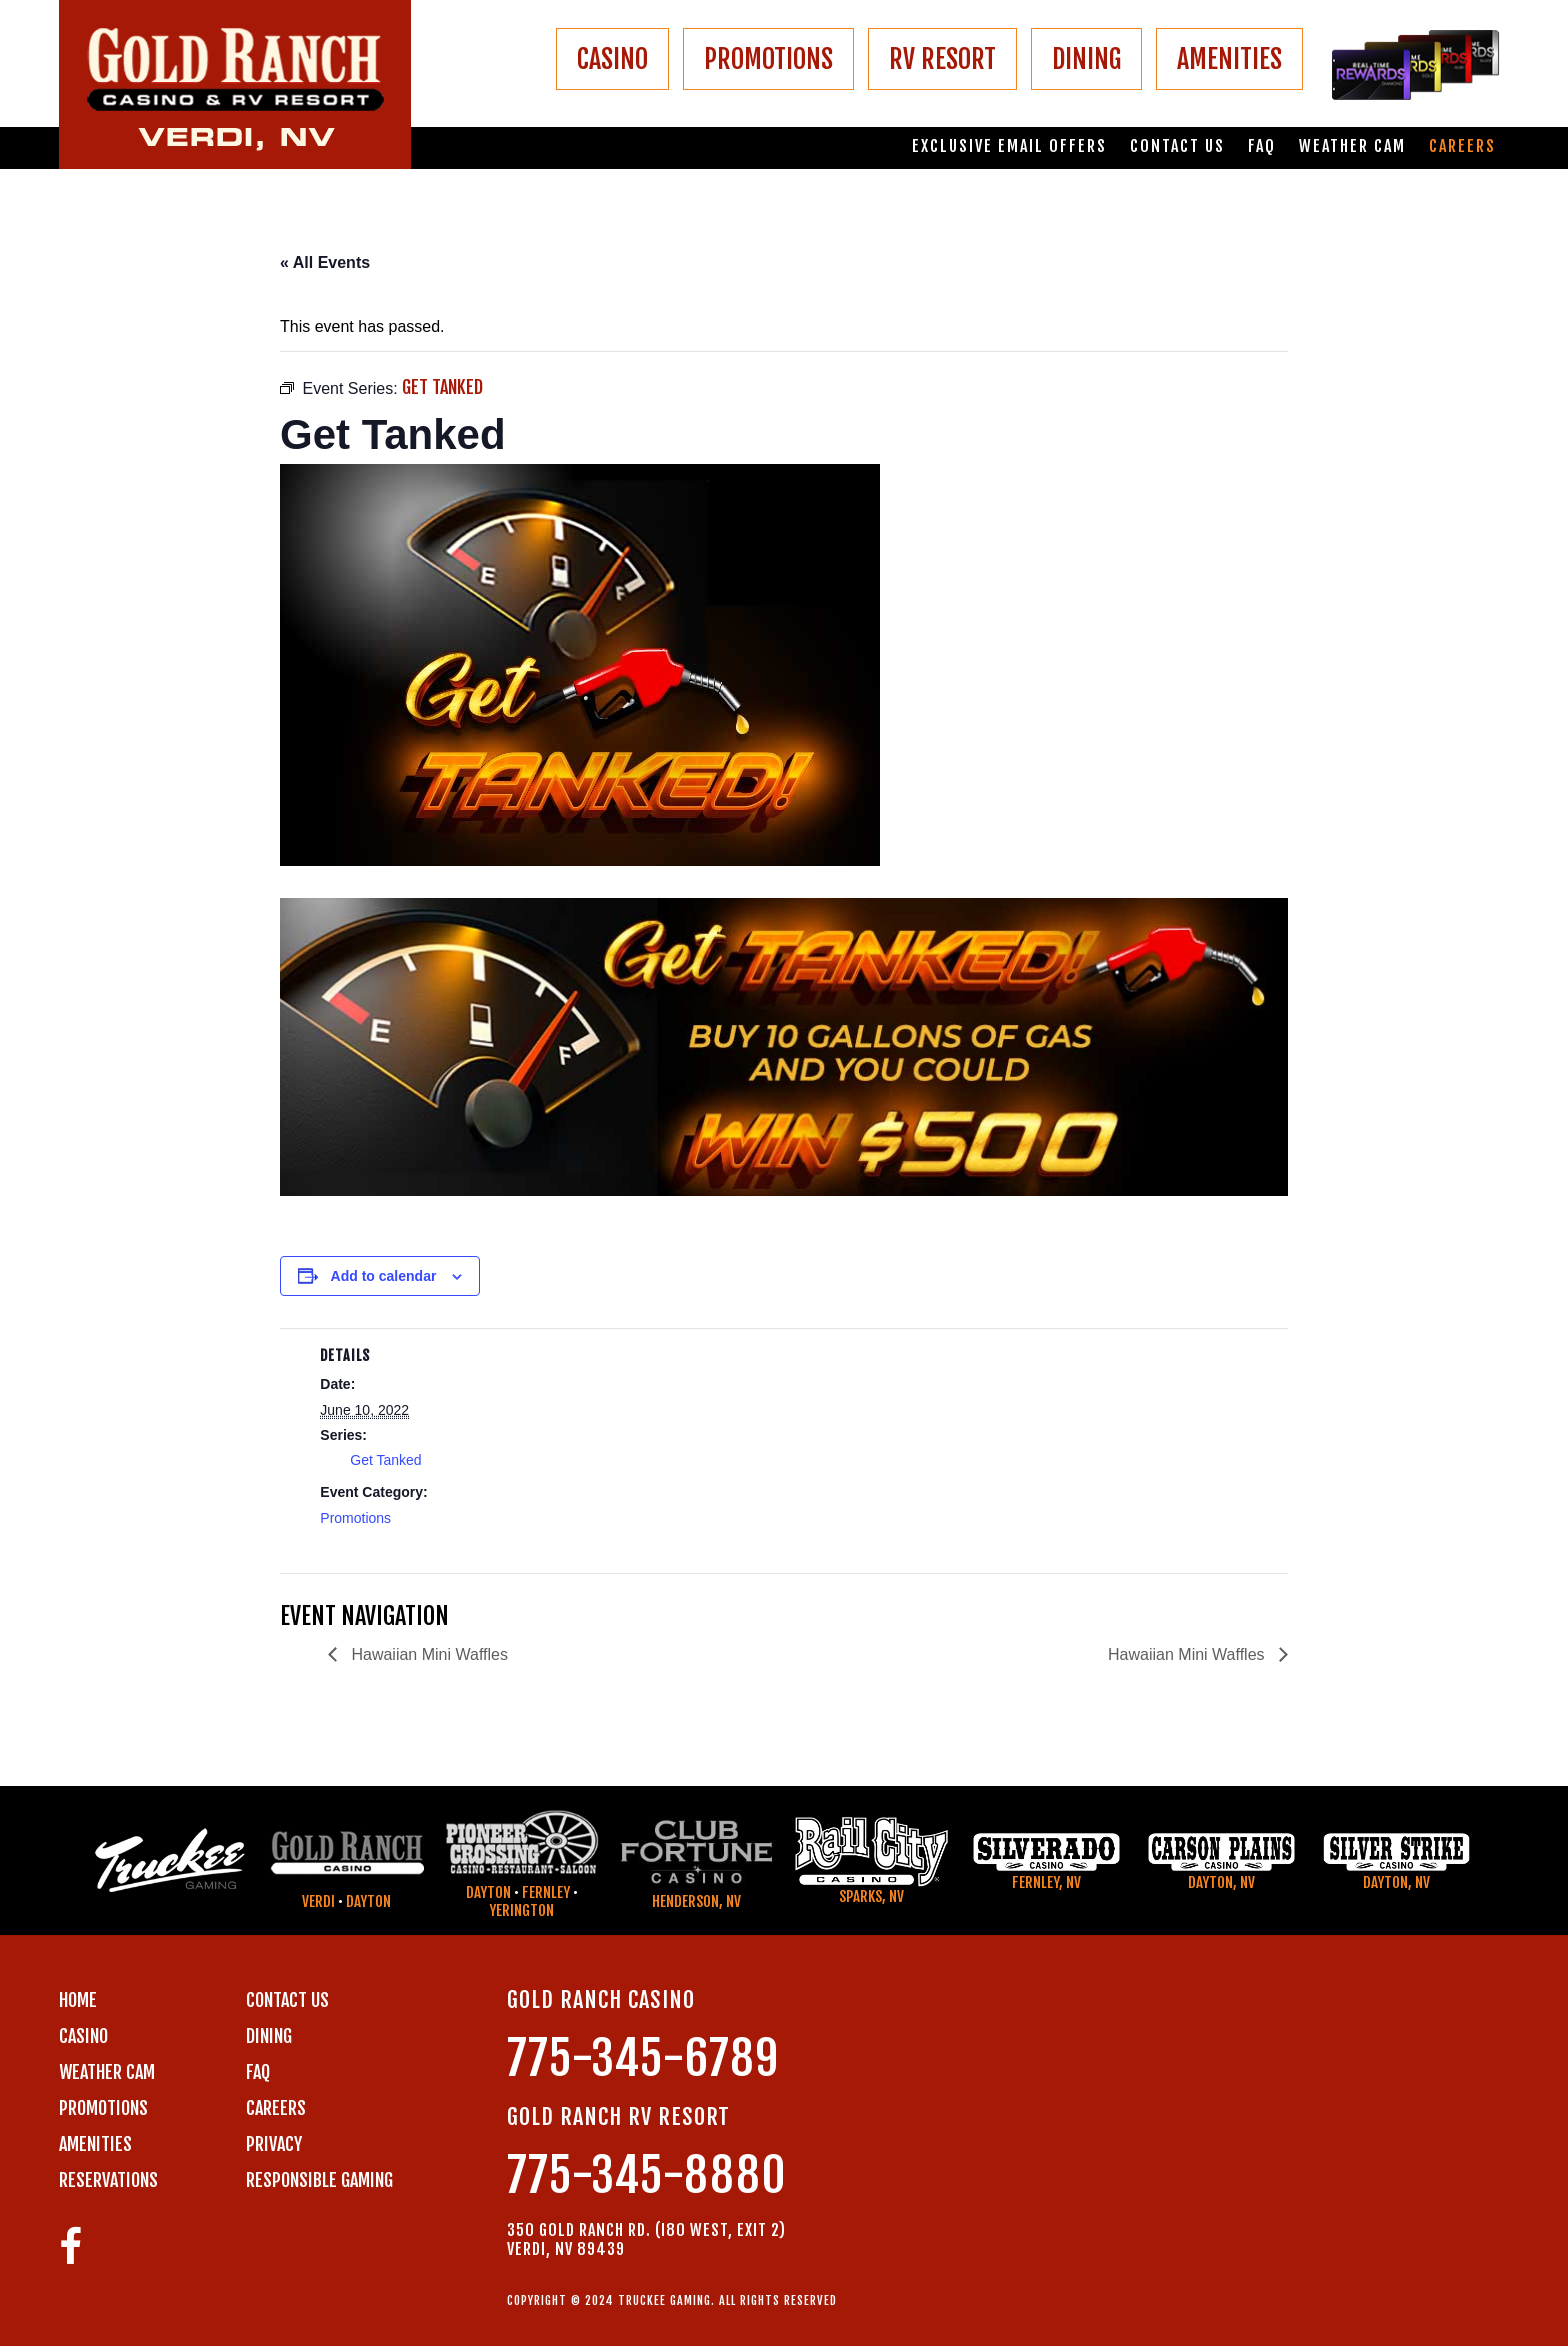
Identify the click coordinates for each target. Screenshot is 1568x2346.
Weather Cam (1352, 146)
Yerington (521, 1910)
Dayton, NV (1221, 1882)
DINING (1086, 59)
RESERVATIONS (108, 2180)
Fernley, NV (1046, 1882)
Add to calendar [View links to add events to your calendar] (384, 1276)
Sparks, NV (871, 1896)
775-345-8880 (647, 2175)
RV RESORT (942, 59)
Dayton (368, 1901)
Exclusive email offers (1009, 146)
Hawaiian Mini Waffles (427, 1654)
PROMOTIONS (768, 59)
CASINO (612, 59)
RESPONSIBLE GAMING (319, 2180)
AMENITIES (1229, 59)
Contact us (1177, 146)
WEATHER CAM (107, 2072)
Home (78, 2000)
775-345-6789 (643, 2058)
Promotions (355, 1518)
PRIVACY (274, 2144)
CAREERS (276, 2108)
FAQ (1262, 146)
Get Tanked (385, 1460)
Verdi (318, 1901)
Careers (1462, 146)
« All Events (325, 262)
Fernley (546, 1892)
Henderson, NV (696, 1901)
